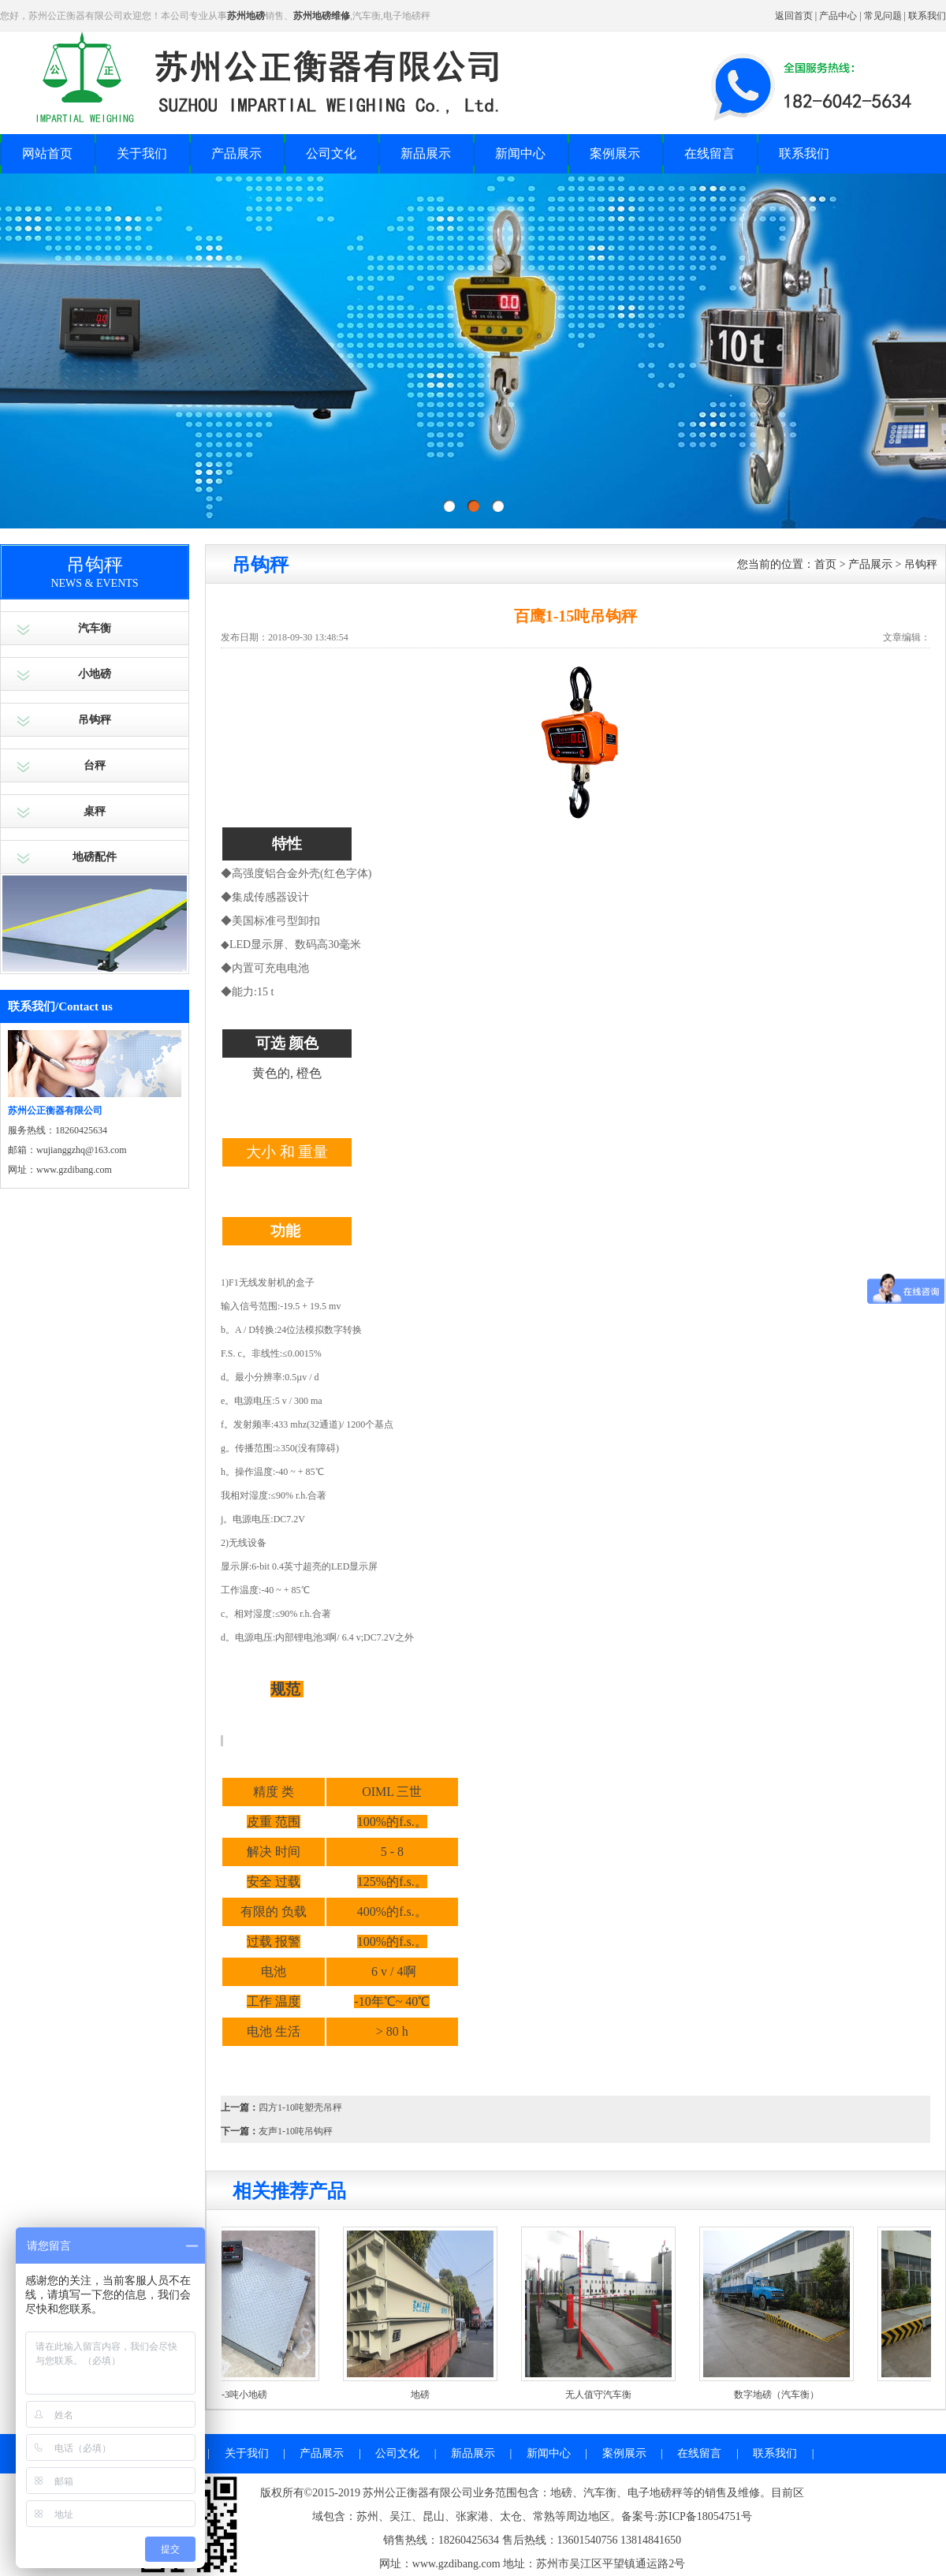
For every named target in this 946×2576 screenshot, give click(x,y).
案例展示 (615, 153)
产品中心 (838, 15)
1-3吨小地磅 (255, 2394)
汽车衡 (94, 628)
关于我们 (142, 153)
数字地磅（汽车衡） (789, 2394)
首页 (825, 564)
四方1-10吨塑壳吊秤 (300, 2107)
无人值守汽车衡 (612, 2394)
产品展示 (236, 153)
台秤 (95, 765)
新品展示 (425, 153)
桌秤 (95, 811)
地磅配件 (95, 857)
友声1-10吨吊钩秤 (296, 2131)
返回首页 (794, 15)
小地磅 (94, 674)
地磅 (433, 2394)
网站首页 (47, 153)
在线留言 (709, 153)
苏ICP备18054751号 (704, 2516)
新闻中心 (520, 153)
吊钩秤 (94, 720)
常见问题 (883, 15)
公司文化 (331, 153)
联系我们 (927, 15)
